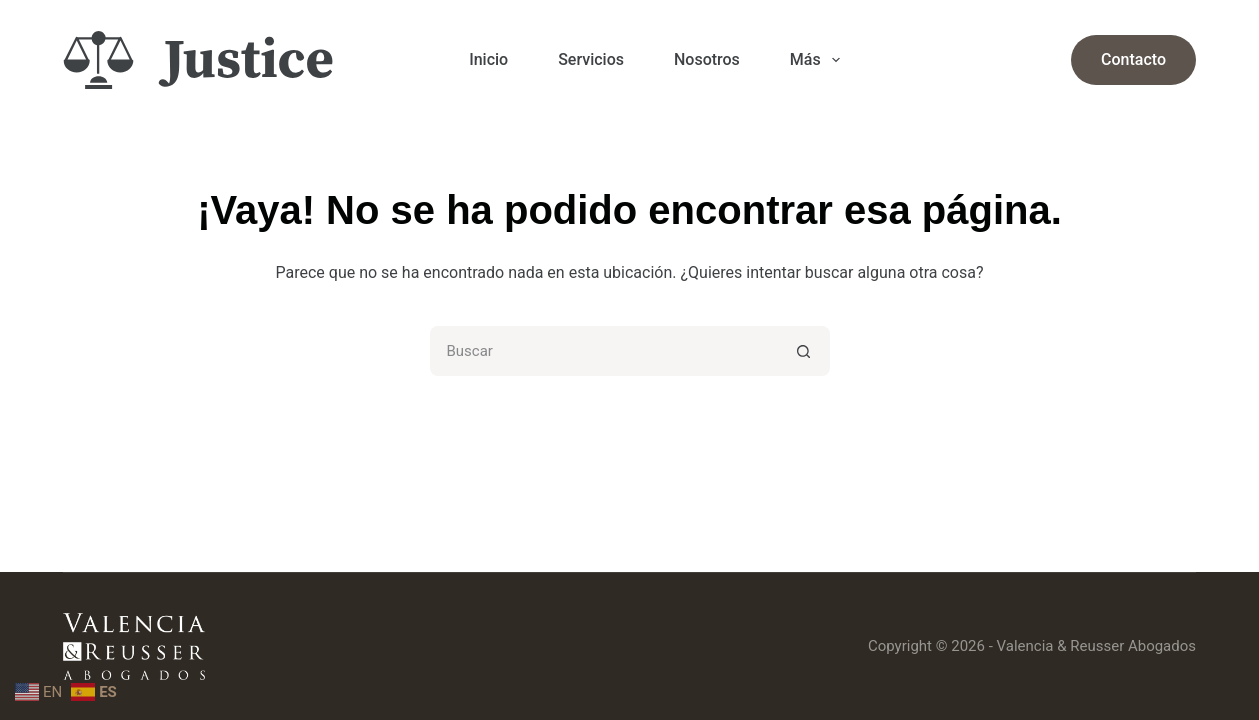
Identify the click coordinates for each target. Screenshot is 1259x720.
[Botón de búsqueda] (805, 351)
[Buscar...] (605, 351)
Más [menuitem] (819, 60)
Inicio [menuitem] (488, 59)
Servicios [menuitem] (591, 59)
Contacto (1133, 59)
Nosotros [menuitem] (707, 59)
